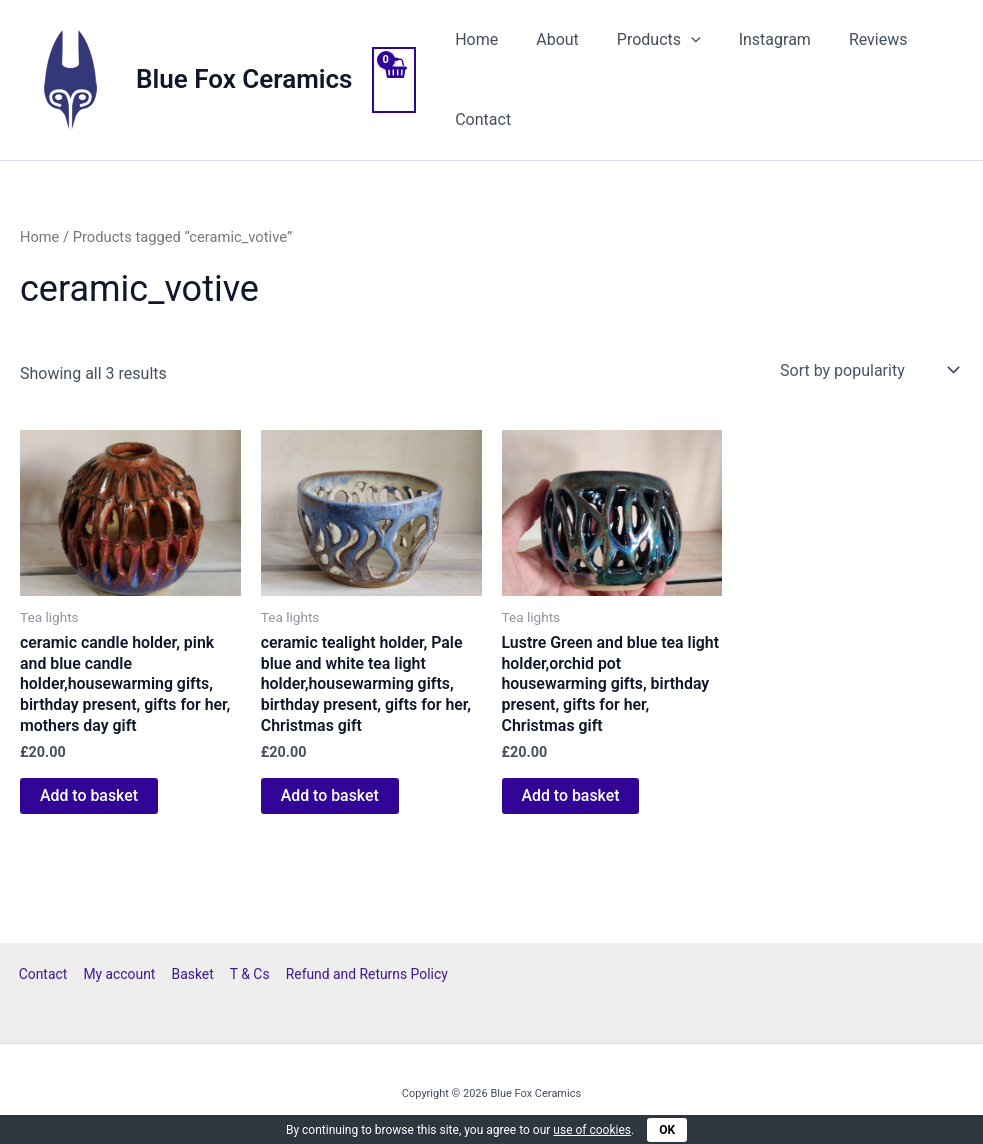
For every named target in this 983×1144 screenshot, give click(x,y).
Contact (480, 119)
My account (120, 974)
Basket (192, 974)
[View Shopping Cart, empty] (394, 79)
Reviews (851, 39)
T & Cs (248, 974)
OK (667, 1130)
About (548, 39)
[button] (676, 40)
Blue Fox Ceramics (244, 79)
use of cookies (592, 1130)
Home (473, 39)
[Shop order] (867, 370)
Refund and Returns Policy (363, 974)
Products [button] (644, 40)
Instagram (754, 39)
